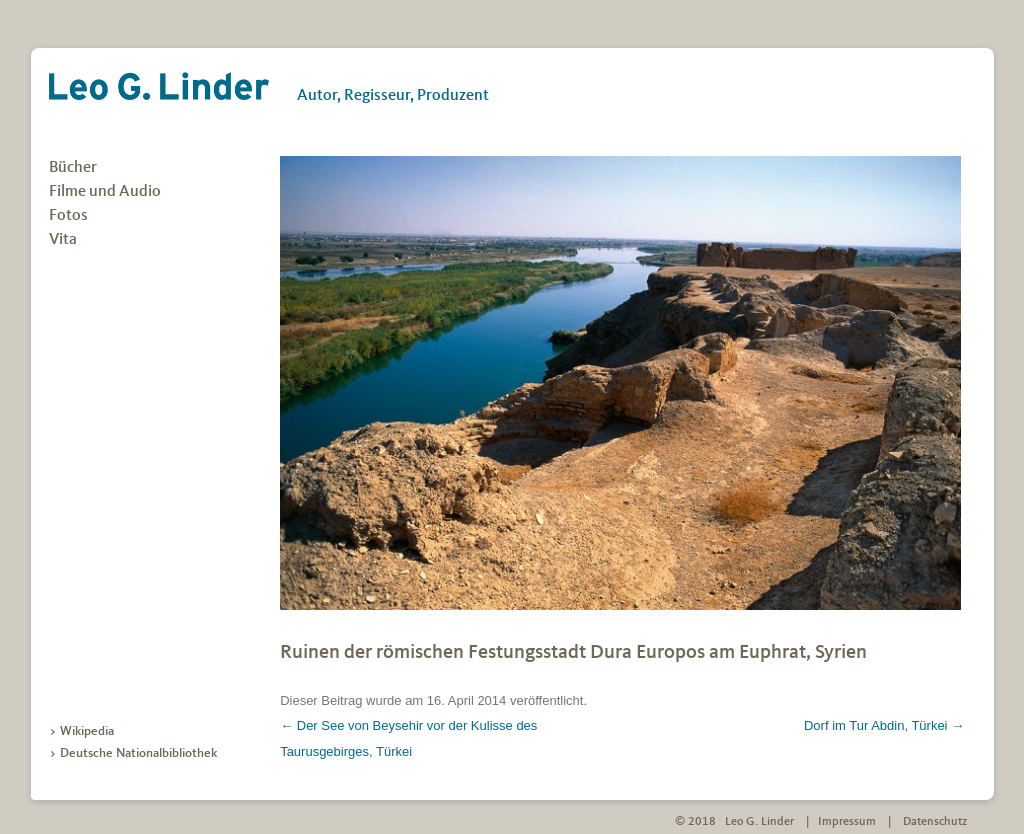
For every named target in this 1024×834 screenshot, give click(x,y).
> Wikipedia (81, 731)
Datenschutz (935, 822)
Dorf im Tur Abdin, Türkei (884, 725)
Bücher (73, 168)
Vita (63, 240)
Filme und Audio (105, 192)
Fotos (68, 216)
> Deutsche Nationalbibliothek (133, 753)
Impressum (847, 822)
